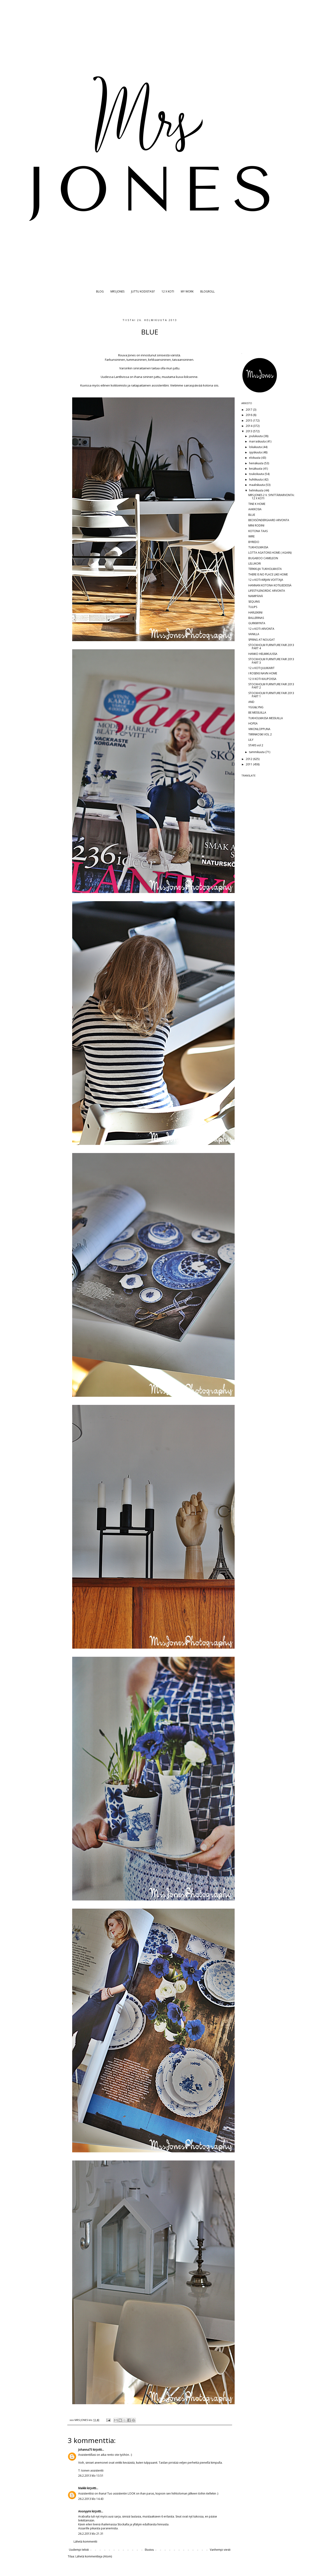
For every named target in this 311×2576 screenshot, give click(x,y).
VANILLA (253, 634)
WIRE (251, 536)
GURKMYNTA (256, 623)
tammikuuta (257, 752)
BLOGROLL (207, 291)
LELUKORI (254, 563)
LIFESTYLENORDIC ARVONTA (266, 591)
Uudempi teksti (79, 2550)
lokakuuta (255, 447)
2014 (249, 426)
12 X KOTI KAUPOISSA (262, 679)
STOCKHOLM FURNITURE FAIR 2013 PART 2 (271, 685)
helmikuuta (256, 490)
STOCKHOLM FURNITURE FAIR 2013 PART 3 (271, 660)
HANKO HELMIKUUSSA (262, 654)
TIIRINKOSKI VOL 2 (260, 734)
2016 (249, 415)
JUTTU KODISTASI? (143, 291)
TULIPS (252, 607)
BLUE (251, 515)
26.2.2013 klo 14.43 (91, 2499)
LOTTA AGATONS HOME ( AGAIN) (270, 553)
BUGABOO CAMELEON (263, 558)
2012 (249, 759)
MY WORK (187, 291)
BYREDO (253, 542)
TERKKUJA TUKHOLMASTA (265, 569)
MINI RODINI (256, 525)
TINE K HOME (256, 504)
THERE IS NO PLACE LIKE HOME (268, 574)
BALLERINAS (256, 618)
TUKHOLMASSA (258, 547)
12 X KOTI (168, 291)
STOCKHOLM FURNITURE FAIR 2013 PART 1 (271, 694)
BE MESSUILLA (257, 713)
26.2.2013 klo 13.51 (91, 2476)
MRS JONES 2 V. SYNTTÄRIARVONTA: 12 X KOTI (271, 496)
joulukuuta (256, 436)
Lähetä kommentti (85, 2542)
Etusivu (149, 2550)
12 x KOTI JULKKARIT (261, 668)
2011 (249, 764)
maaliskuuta (257, 485)
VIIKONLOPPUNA (259, 729)
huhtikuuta (256, 479)
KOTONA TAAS (258, 531)
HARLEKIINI (255, 612)
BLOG (100, 291)
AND (251, 702)
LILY (250, 740)
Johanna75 (85, 2450)
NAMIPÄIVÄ (255, 596)
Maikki (82, 2488)
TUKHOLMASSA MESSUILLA (265, 718)
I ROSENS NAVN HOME (262, 673)
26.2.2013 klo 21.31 (91, 2534)
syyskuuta (255, 452)
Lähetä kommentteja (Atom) (93, 2556)
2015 (249, 420)
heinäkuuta (256, 463)
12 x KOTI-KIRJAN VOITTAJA (265, 580)
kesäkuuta (256, 469)
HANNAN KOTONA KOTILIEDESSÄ (270, 585)
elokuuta (255, 458)
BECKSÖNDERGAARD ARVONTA (268, 520)
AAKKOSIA (255, 509)
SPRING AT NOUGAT (261, 640)
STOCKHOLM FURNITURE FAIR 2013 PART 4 (271, 646)
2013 (249, 431)
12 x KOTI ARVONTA (261, 629)
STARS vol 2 (255, 745)
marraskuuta (257, 441)
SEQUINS (254, 602)
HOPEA (253, 723)
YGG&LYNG (255, 707)
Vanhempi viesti (220, 2550)
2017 (249, 410)
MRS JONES (117, 291)
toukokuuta (257, 474)
